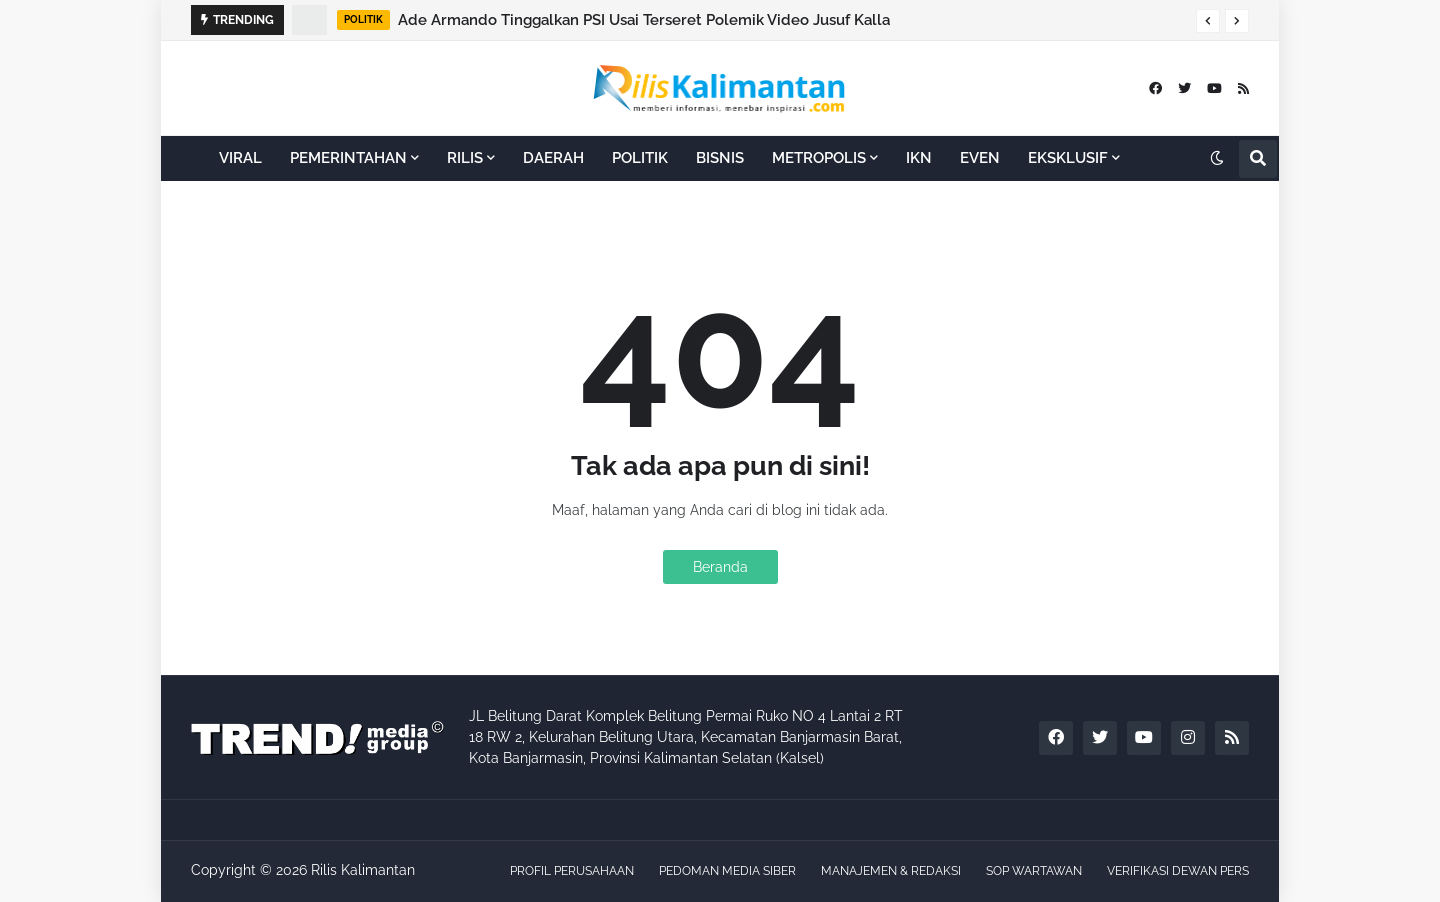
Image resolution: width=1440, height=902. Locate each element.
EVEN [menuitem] (980, 158)
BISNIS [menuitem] (720, 158)
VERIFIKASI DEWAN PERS (1178, 871)
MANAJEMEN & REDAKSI (891, 871)
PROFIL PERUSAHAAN (572, 871)
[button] (1208, 21)
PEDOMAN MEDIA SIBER (727, 871)
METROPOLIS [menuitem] (819, 158)
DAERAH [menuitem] (553, 158)
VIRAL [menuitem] (240, 158)
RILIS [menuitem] (465, 158)
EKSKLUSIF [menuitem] (1068, 158)
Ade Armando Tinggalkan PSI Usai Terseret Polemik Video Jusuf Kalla (644, 20)
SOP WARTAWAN (1034, 871)
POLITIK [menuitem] (640, 158)
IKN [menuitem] (919, 158)
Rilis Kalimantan (363, 870)
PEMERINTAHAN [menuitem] (348, 158)
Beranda (720, 567)
